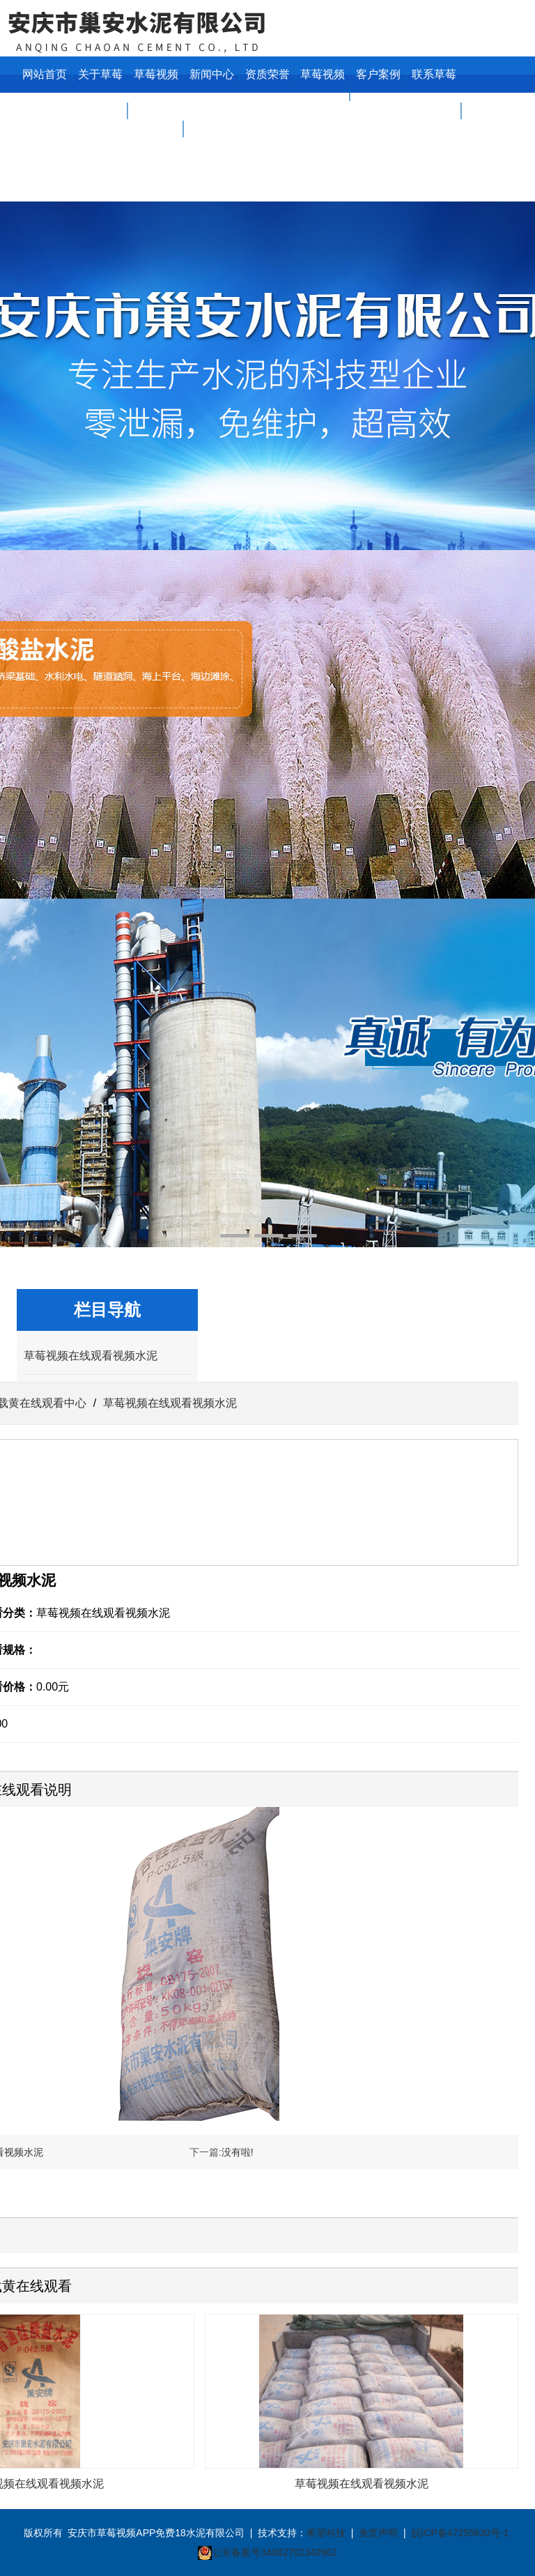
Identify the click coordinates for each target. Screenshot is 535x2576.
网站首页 (44, 74)
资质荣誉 (267, 74)
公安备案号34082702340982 (274, 2552)
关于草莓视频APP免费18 (100, 110)
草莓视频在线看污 (322, 92)
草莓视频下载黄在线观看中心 (156, 128)
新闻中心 (211, 74)
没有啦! (238, 2152)
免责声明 (378, 2532)
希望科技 (326, 2532)
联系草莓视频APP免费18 (434, 110)
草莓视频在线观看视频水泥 (90, 1356)
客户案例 (378, 74)
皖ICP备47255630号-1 (460, 2532)
